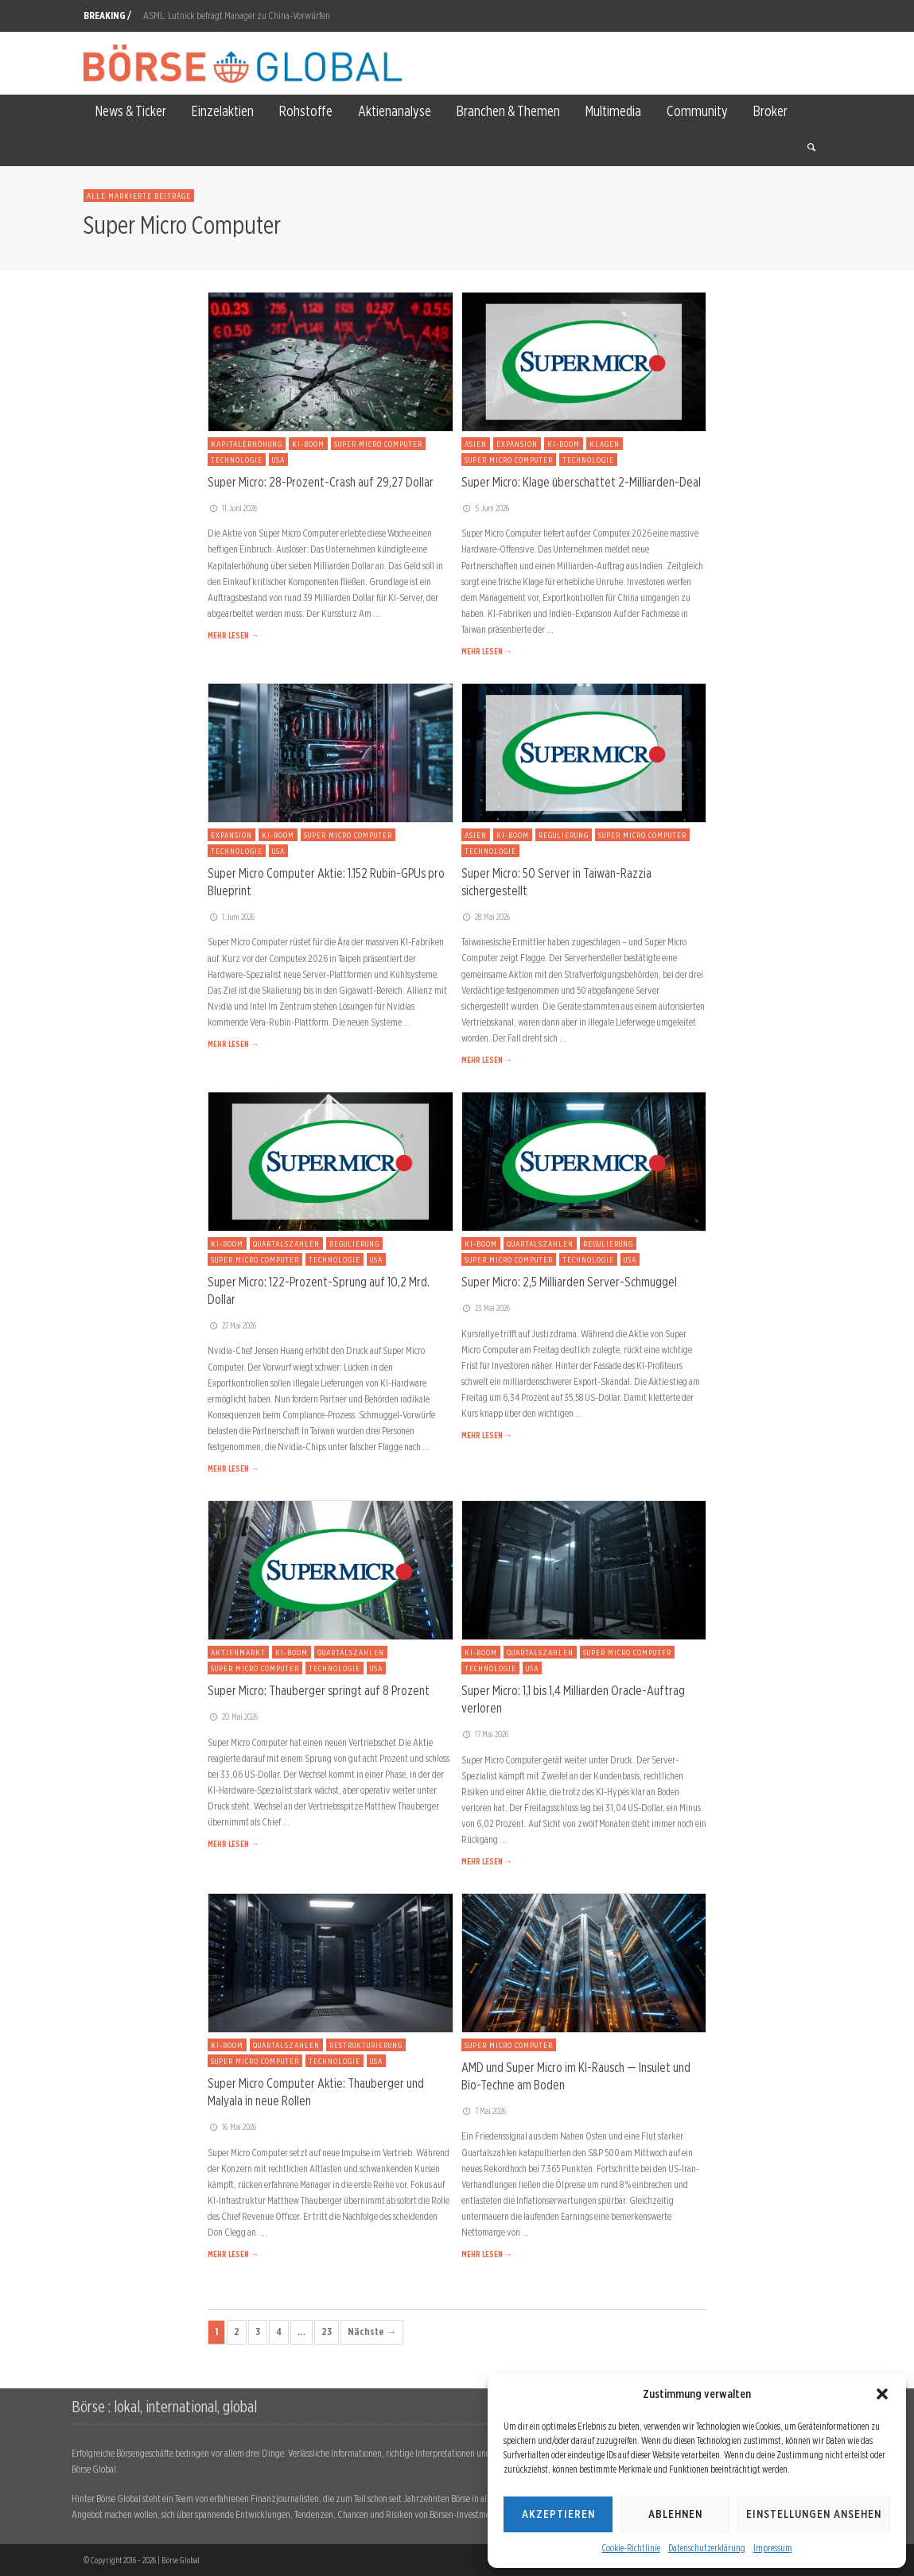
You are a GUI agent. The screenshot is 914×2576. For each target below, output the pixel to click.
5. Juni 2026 (485, 508)
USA (278, 459)
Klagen (604, 443)
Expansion (517, 443)
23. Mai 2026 (486, 1308)
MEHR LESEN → (233, 635)
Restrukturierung (366, 2045)
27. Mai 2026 (232, 1325)
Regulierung (564, 835)
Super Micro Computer (378, 443)
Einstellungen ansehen (813, 2514)
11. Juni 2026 (232, 508)
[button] (882, 2394)
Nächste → (372, 2331)
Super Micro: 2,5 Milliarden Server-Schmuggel (569, 1282)
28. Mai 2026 (486, 916)
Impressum (772, 2548)
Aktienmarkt (238, 1652)
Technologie (237, 459)
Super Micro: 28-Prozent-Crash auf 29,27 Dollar (321, 482)
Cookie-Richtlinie (631, 2548)
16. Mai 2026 (232, 2127)
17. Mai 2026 (485, 1734)
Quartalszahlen (286, 1243)
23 (326, 2331)
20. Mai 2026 (233, 1716)
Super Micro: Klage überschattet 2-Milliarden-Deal (581, 482)
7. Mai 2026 (484, 2111)
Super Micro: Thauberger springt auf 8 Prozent (319, 1690)
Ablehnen (675, 2514)
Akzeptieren (558, 2514)
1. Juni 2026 (231, 916)
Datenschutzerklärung (706, 2548)
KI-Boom (308, 443)
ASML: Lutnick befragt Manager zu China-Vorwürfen (236, 15)
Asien (476, 443)
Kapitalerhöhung (246, 443)
